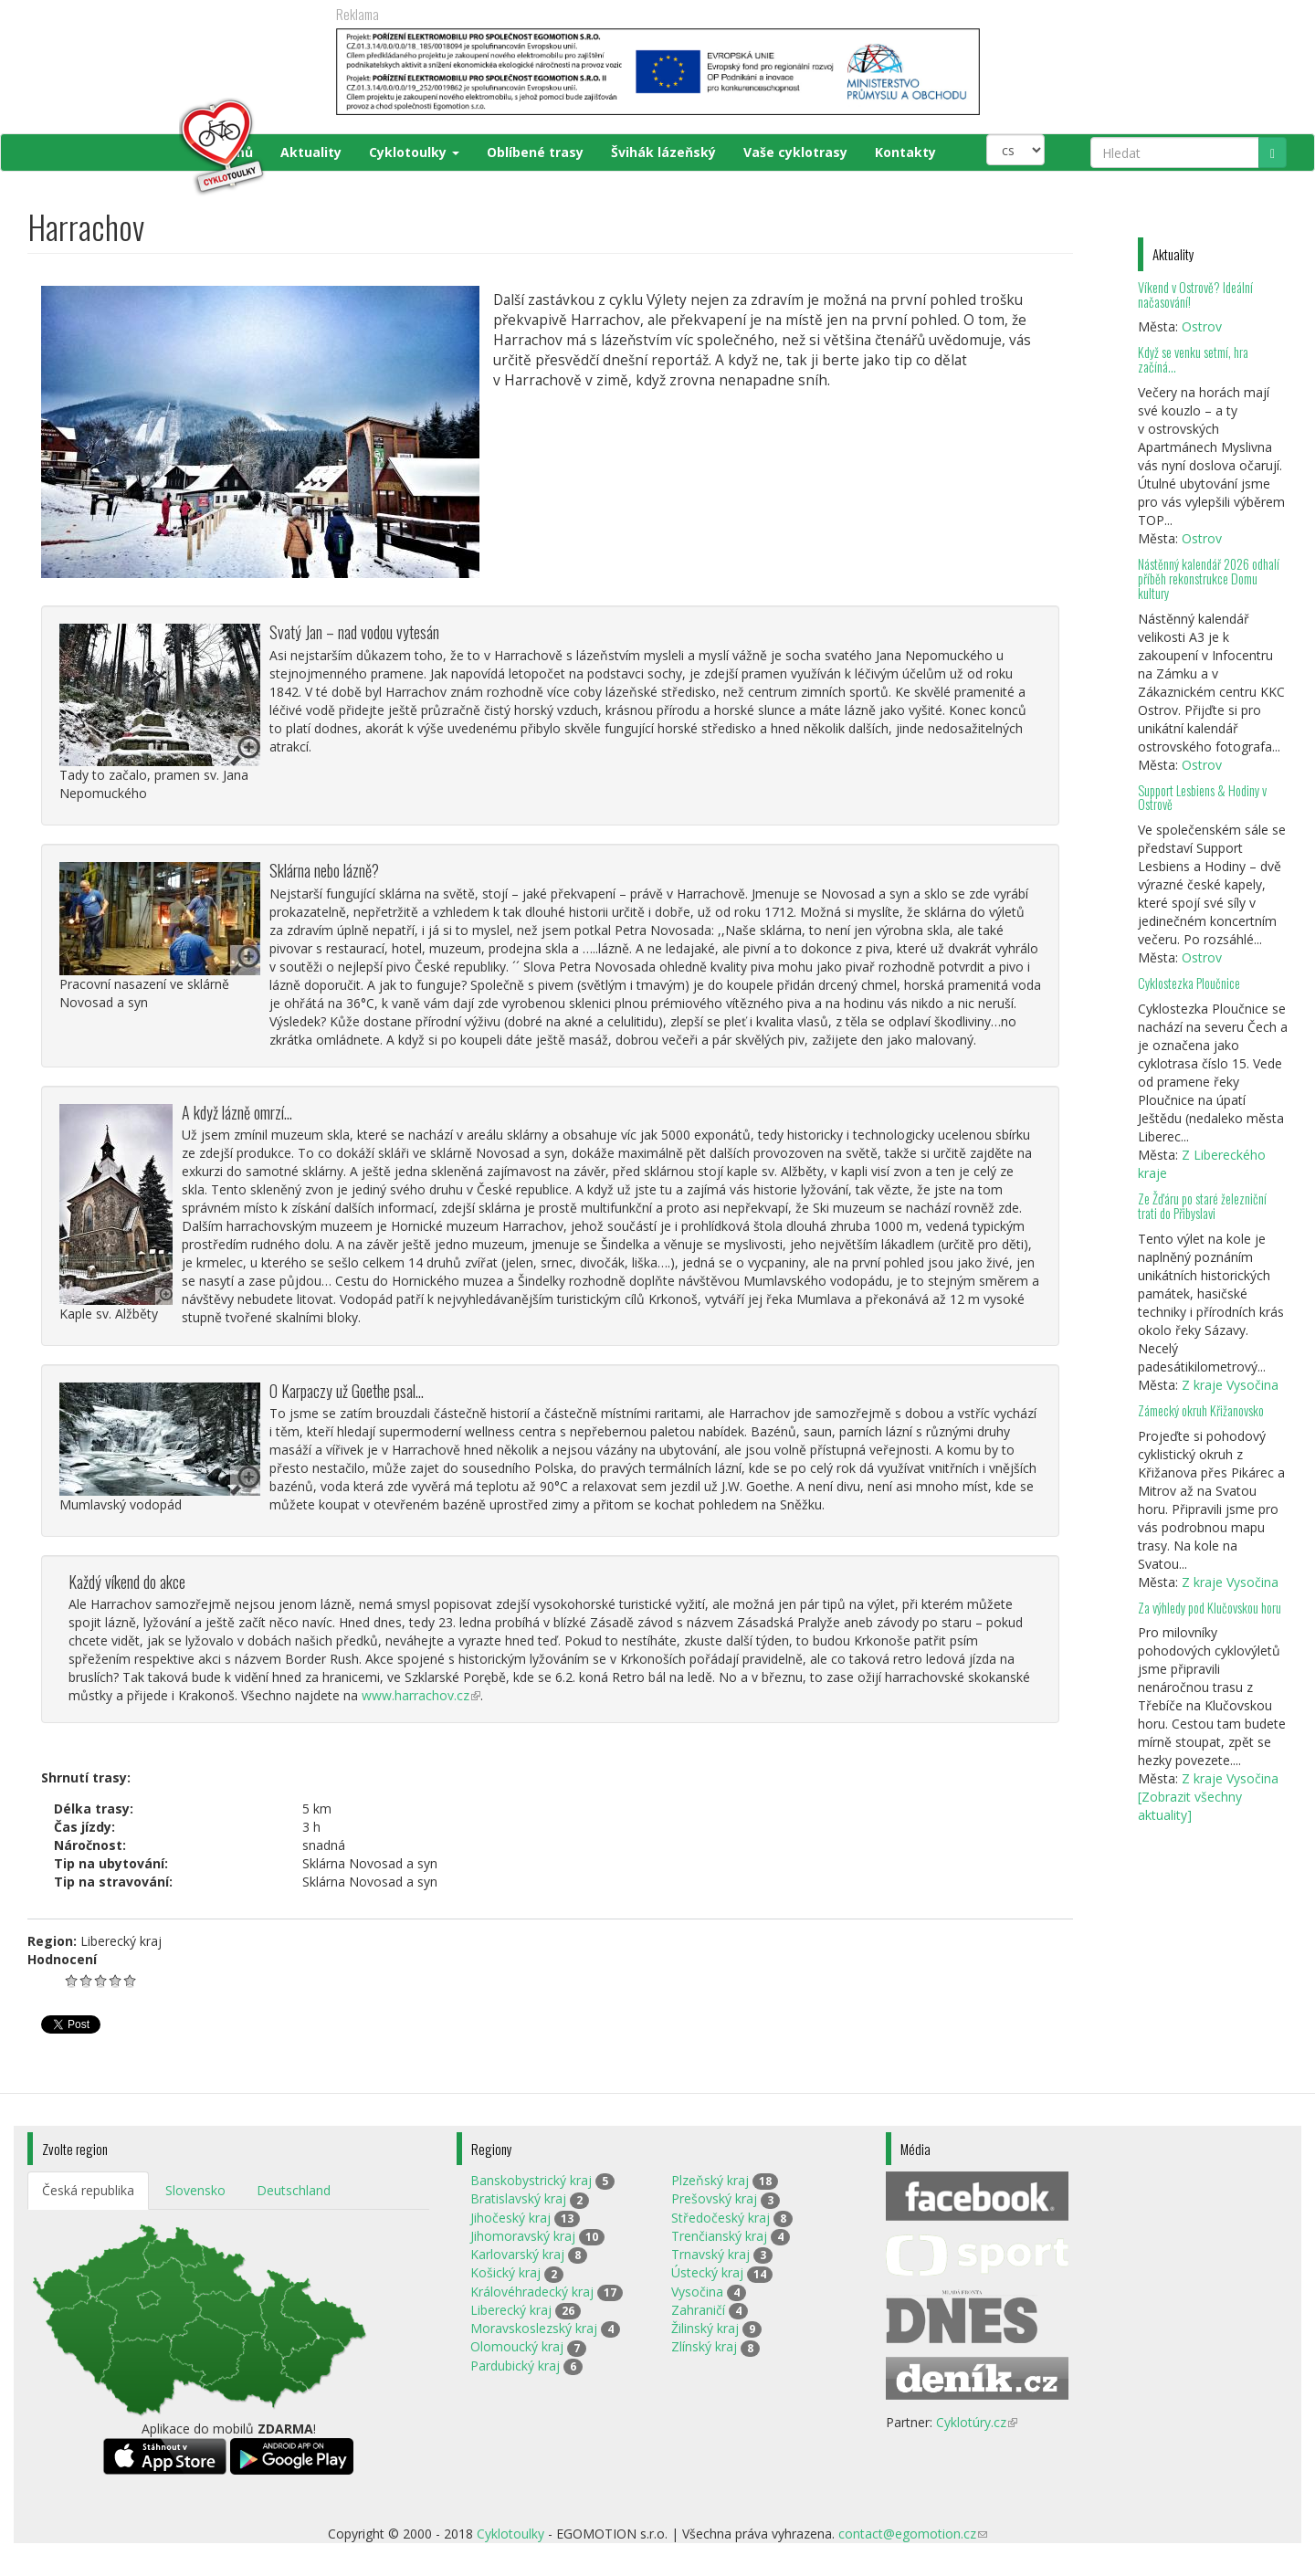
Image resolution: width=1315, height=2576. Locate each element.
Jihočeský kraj (510, 2217)
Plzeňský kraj (710, 2180)
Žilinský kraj (705, 2328)
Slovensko (195, 2190)
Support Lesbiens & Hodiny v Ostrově (1202, 798)
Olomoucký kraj (516, 2346)
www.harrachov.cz (421, 1695)
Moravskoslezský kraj (533, 2328)
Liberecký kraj (511, 2309)
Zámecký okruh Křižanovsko (1201, 1410)
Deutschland (294, 2190)
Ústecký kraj (707, 2272)
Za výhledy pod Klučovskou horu (1209, 1607)
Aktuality (311, 152)
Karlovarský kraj (517, 2254)
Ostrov (1202, 326)
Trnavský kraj (710, 2254)
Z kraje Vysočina (1230, 1384)
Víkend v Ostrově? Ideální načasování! (1195, 294)
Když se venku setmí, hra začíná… (1193, 359)
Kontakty (905, 152)
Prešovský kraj (714, 2198)
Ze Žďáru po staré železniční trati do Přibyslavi (1202, 1206)
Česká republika (88, 2190)
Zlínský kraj (704, 2346)
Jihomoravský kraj (522, 2236)
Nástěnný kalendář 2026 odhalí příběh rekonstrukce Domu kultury (1208, 578)
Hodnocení (62, 1959)
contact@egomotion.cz (912, 2533)
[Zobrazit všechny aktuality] (1190, 1806)
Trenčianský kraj (719, 2236)
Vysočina (697, 2291)
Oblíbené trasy (535, 152)
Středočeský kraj (720, 2217)
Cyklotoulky (414, 152)
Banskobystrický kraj (531, 2180)
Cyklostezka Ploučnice (1189, 983)
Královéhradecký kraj (532, 2291)
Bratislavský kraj (518, 2198)
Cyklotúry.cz (976, 2422)
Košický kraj (505, 2272)
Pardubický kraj (515, 2365)
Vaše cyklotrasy (795, 152)
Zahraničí (698, 2309)
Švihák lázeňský (663, 152)
